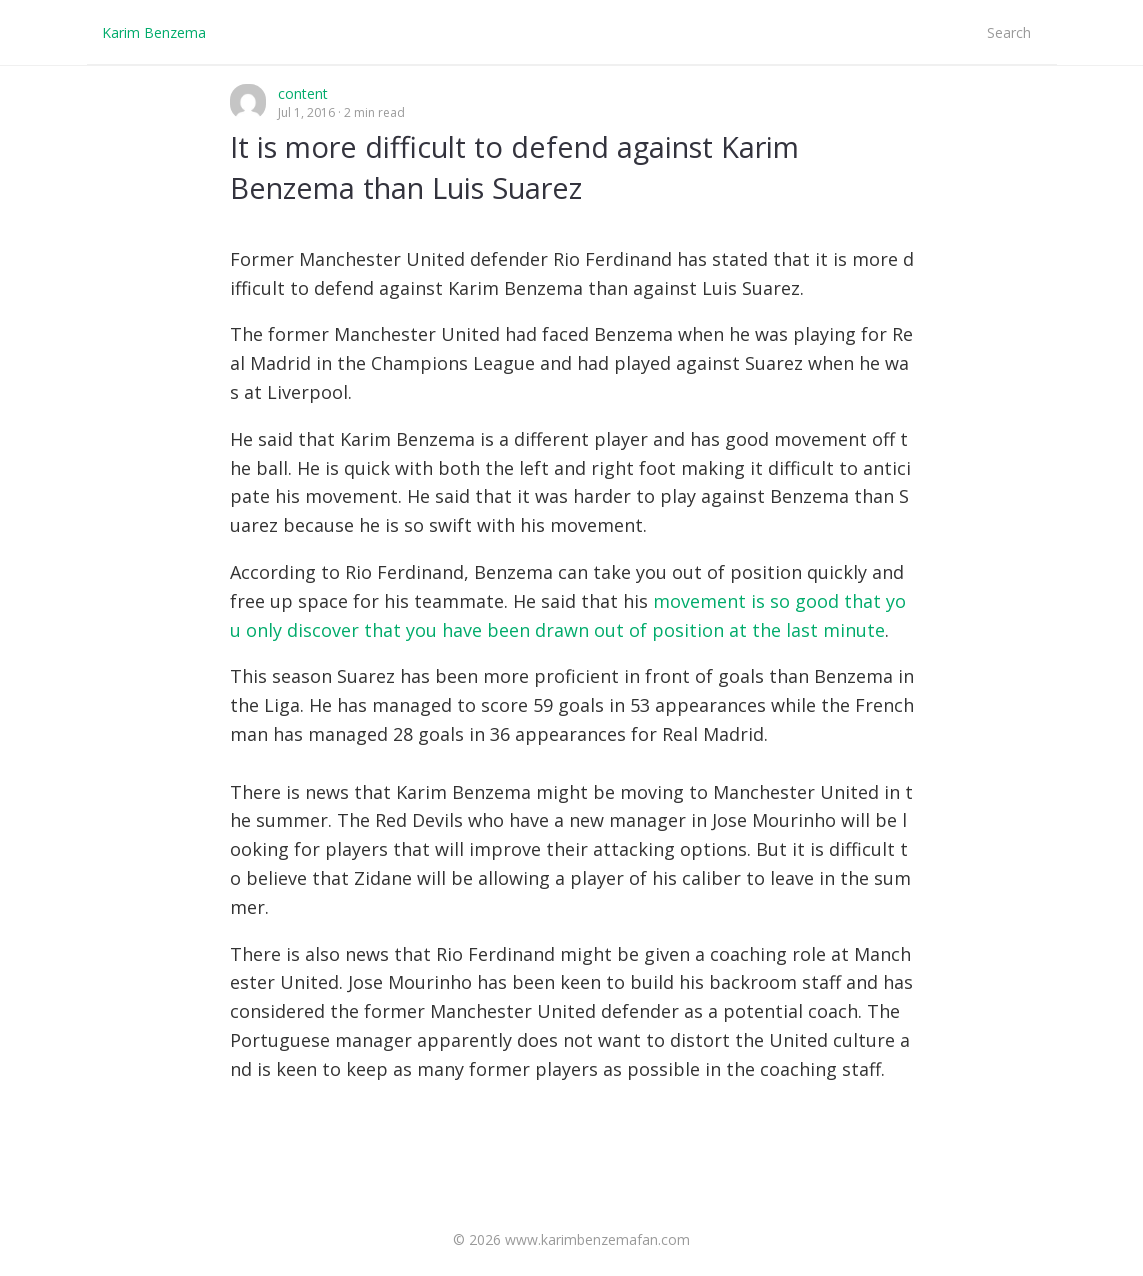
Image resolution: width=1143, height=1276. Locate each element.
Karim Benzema (154, 32)
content (303, 93)
